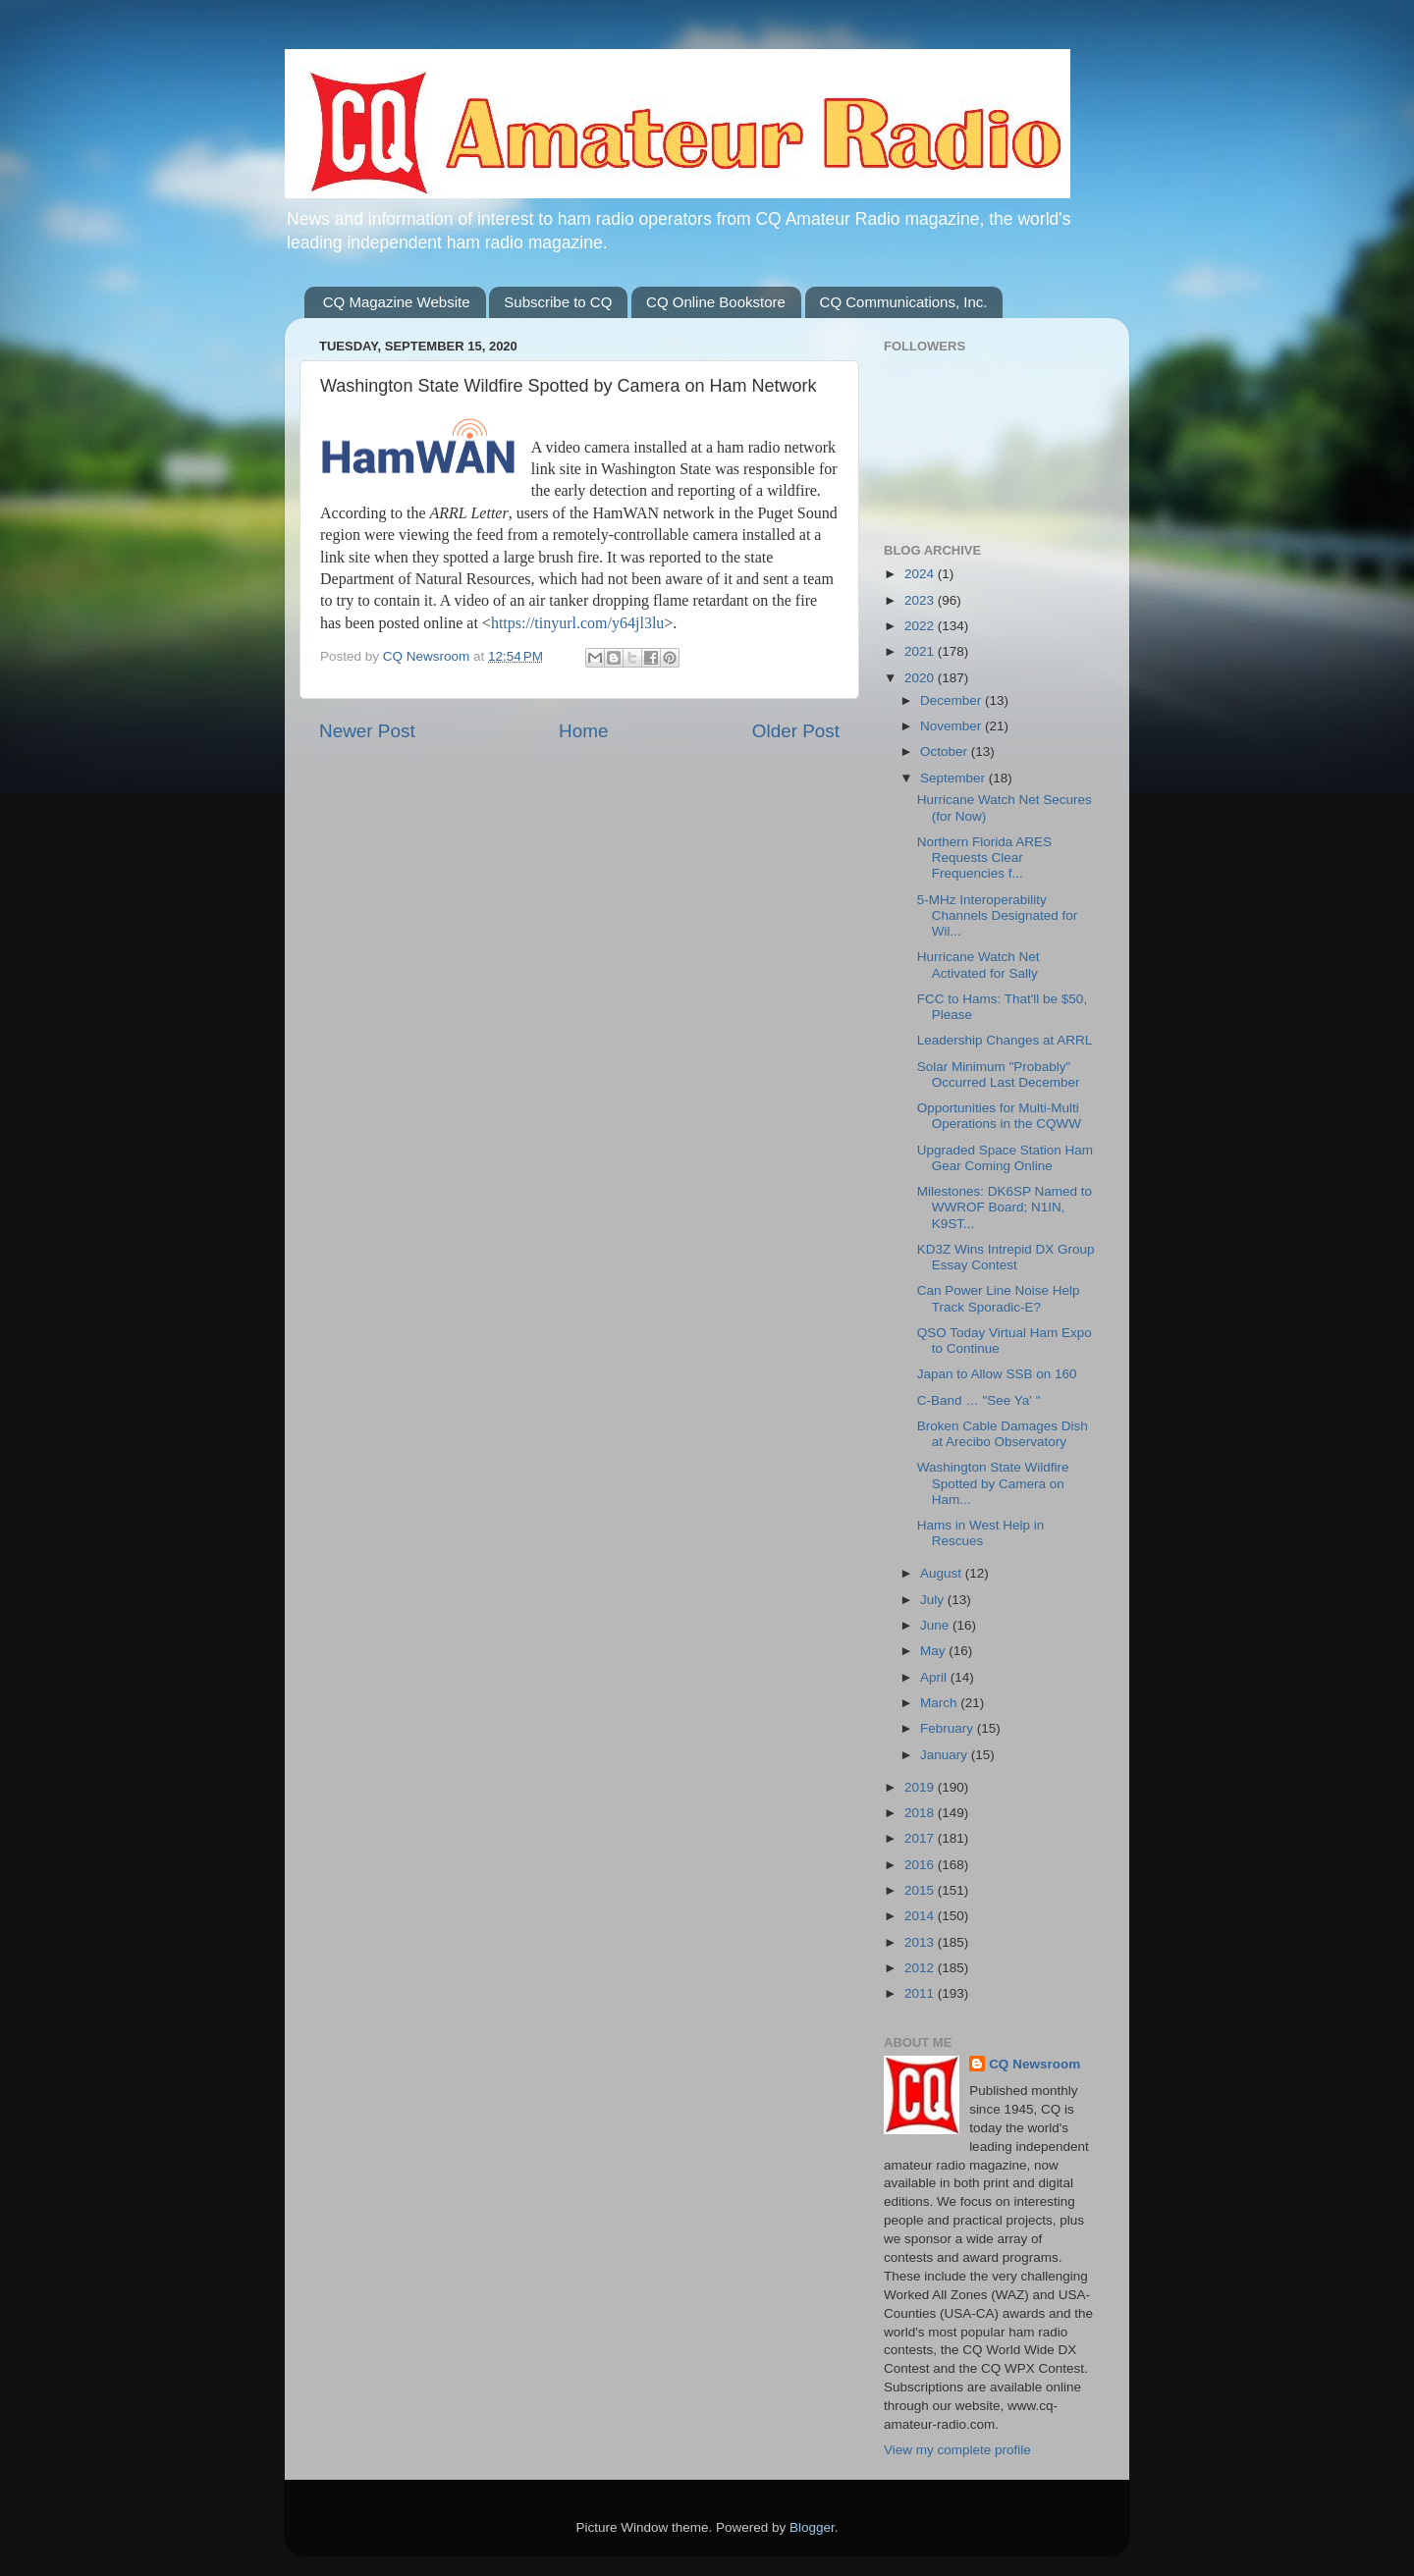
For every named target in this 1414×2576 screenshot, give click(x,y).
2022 (921, 625)
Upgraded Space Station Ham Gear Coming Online (1005, 1158)
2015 (921, 1890)
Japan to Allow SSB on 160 (997, 1374)
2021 (921, 651)
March (940, 1702)
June (936, 1625)
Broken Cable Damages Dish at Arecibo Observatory (1002, 1434)
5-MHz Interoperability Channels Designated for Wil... (997, 915)
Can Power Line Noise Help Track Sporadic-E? (998, 1298)
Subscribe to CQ (558, 302)
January (945, 1754)
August (942, 1573)
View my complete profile (957, 2449)
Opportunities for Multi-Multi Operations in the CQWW (999, 1115)
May (934, 1650)
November (952, 726)
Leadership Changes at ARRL (1005, 1040)
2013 (921, 1942)
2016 (921, 1864)
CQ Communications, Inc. (904, 302)
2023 (921, 600)
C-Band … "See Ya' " (979, 1400)
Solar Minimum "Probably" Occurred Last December (998, 1074)
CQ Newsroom (1034, 2064)
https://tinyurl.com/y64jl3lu (577, 623)
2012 (921, 1967)
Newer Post (367, 731)
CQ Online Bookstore (716, 302)
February (948, 1728)
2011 (921, 1993)
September (954, 778)
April (935, 1677)
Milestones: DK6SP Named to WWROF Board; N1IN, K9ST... (1004, 1207)
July (934, 1599)
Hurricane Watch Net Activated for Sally (978, 964)
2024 (921, 573)
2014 (921, 1915)
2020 (921, 678)
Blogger (812, 2527)
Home (583, 731)
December (952, 700)
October (945, 751)
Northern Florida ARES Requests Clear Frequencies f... (984, 857)
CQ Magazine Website (396, 302)
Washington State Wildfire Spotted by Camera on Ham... (993, 1483)
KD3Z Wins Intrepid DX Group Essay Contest (1006, 1257)
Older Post (796, 731)
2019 (921, 1787)
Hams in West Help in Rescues (981, 1533)
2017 (921, 1838)
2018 (921, 1812)
